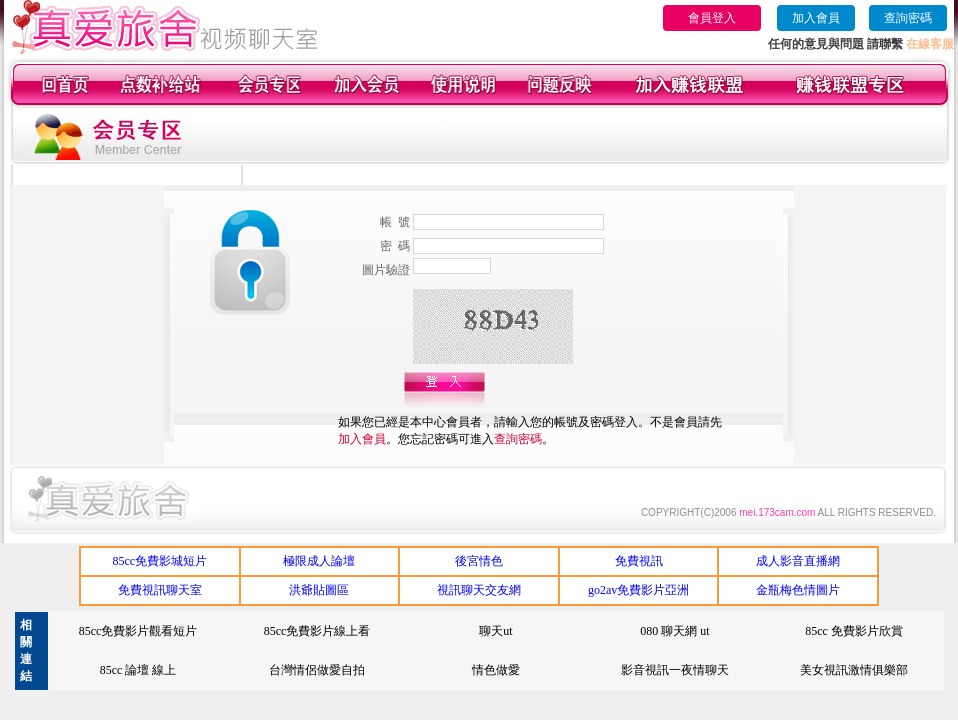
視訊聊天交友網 (479, 590)
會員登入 (712, 18)
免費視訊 (639, 561)
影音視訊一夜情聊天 (675, 670)
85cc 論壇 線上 (138, 670)
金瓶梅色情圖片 (798, 590)
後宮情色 (479, 561)
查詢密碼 (908, 18)
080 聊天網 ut (674, 631)
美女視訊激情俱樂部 (854, 670)
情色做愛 (496, 670)
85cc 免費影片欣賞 (854, 631)
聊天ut (495, 631)
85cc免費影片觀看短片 (138, 631)
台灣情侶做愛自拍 (317, 670)
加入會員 (816, 18)
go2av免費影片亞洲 (638, 590)
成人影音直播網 (798, 561)
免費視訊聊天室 (160, 590)
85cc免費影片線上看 (317, 631)
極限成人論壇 (319, 561)
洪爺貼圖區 (319, 590)
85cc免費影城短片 (159, 561)
